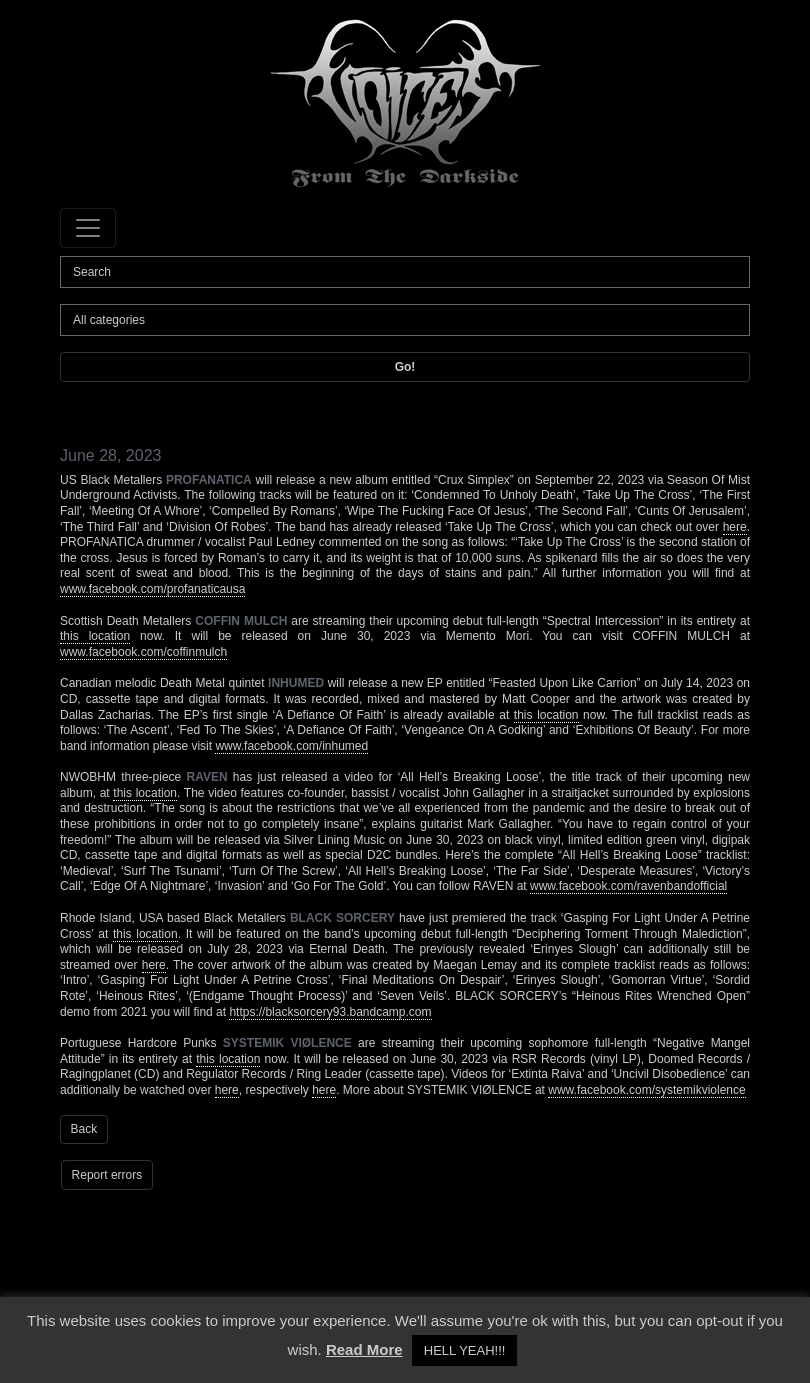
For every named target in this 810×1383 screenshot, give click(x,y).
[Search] (405, 272)
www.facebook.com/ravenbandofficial (628, 886)
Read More (364, 1349)
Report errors (107, 1175)
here (735, 527)
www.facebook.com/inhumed (291, 746)
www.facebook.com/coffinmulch (143, 652)
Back (84, 1129)
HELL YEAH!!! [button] (465, 1350)
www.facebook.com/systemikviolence (646, 1090)
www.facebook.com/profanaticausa (152, 589)
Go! (405, 367)
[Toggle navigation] (88, 228)
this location (95, 636)
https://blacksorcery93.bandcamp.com (330, 1012)
